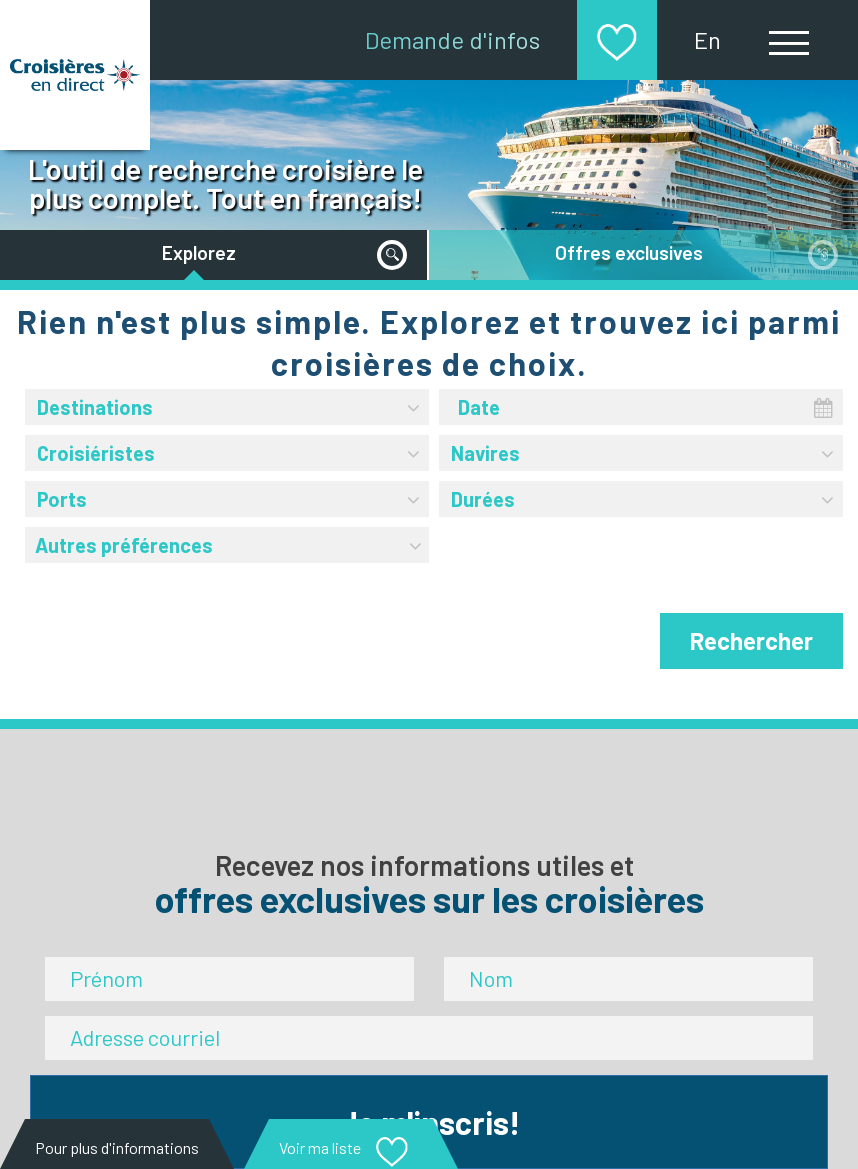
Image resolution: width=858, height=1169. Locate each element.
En (707, 39)
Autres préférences (229, 542)
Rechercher (751, 640)
